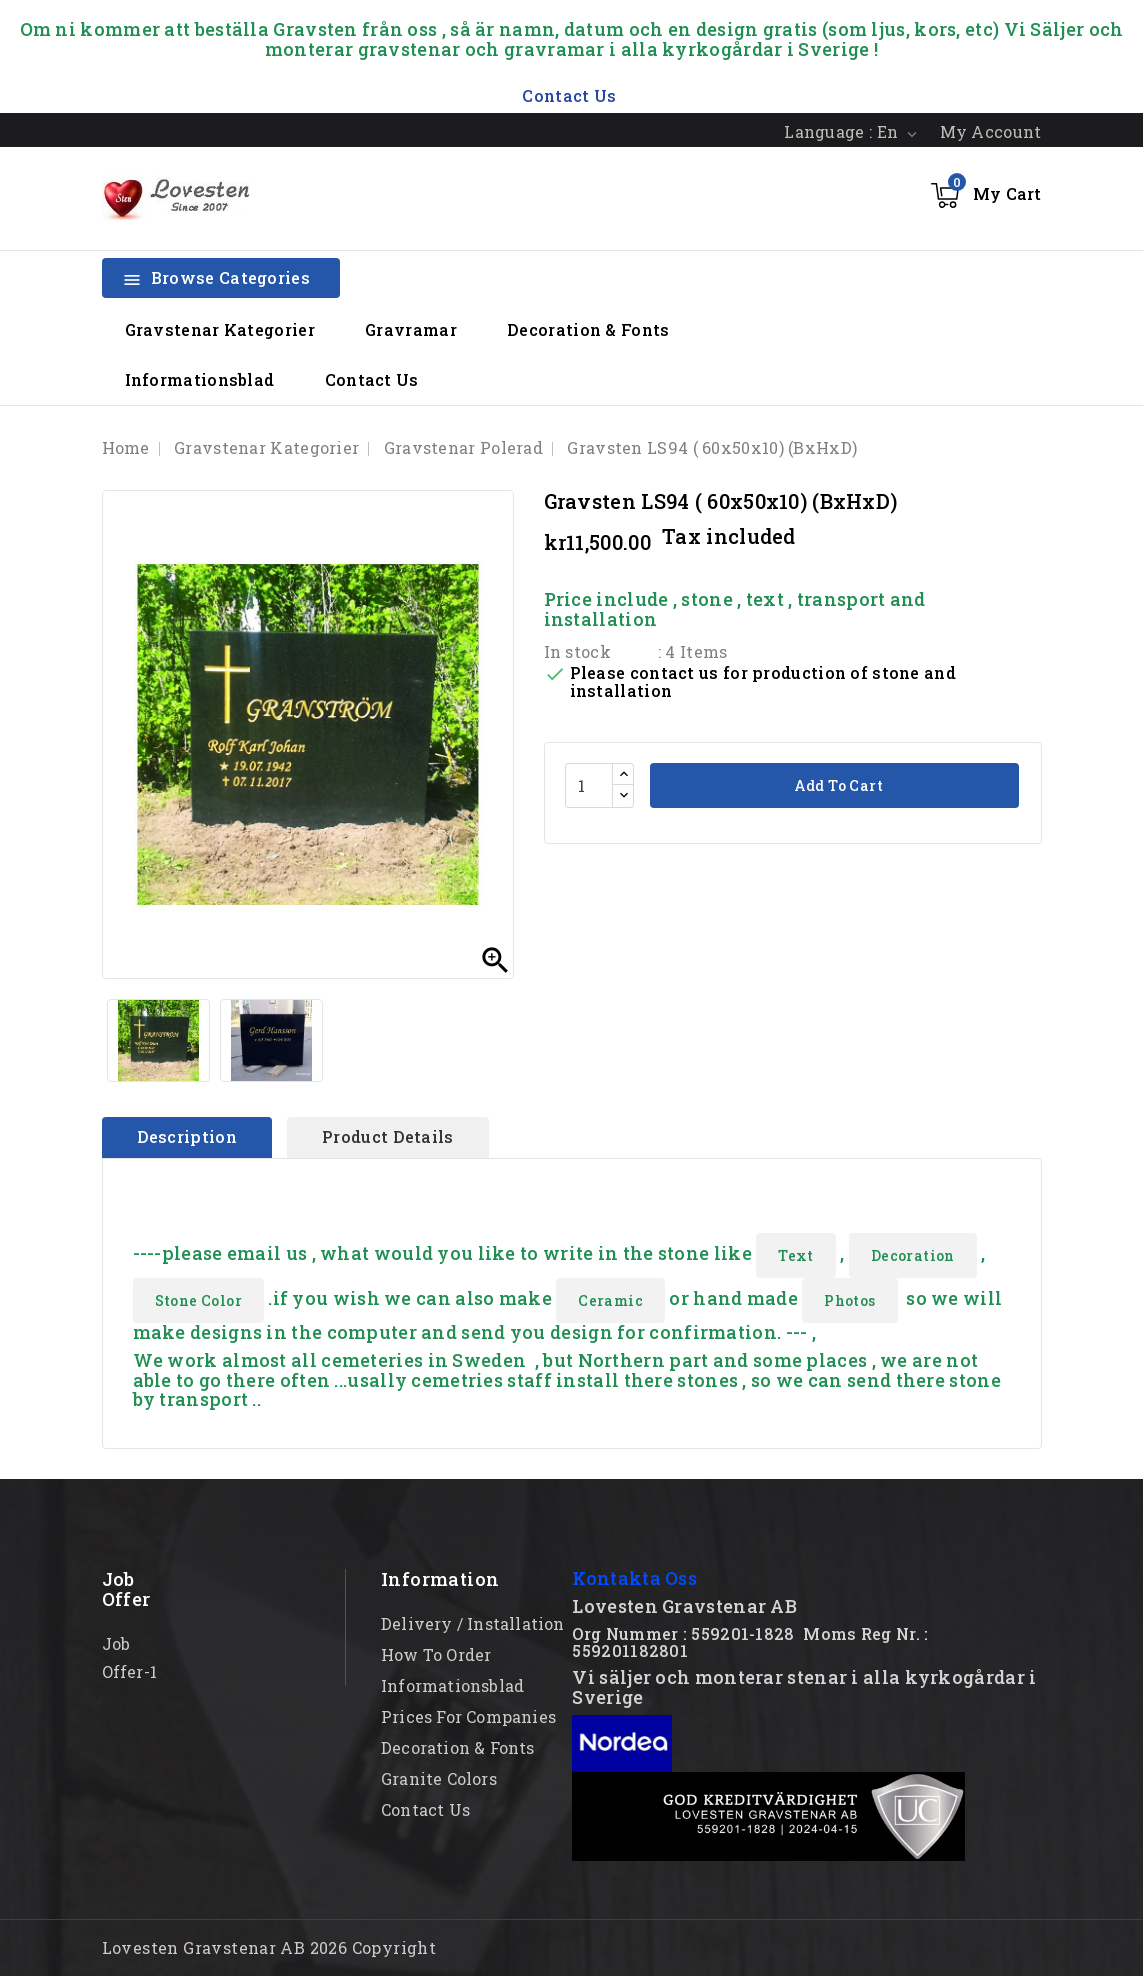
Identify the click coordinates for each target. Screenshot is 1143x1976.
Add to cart (836, 785)
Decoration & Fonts (588, 329)
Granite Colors (439, 1778)
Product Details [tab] (388, 1136)
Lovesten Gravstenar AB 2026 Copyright (269, 1947)
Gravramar (411, 329)
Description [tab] (187, 1136)
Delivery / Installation (473, 1623)
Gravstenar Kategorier (220, 329)
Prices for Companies (468, 1716)
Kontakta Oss (634, 1578)
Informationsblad (200, 379)
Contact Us (372, 379)
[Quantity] (589, 785)
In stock (577, 651)
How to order (436, 1654)
